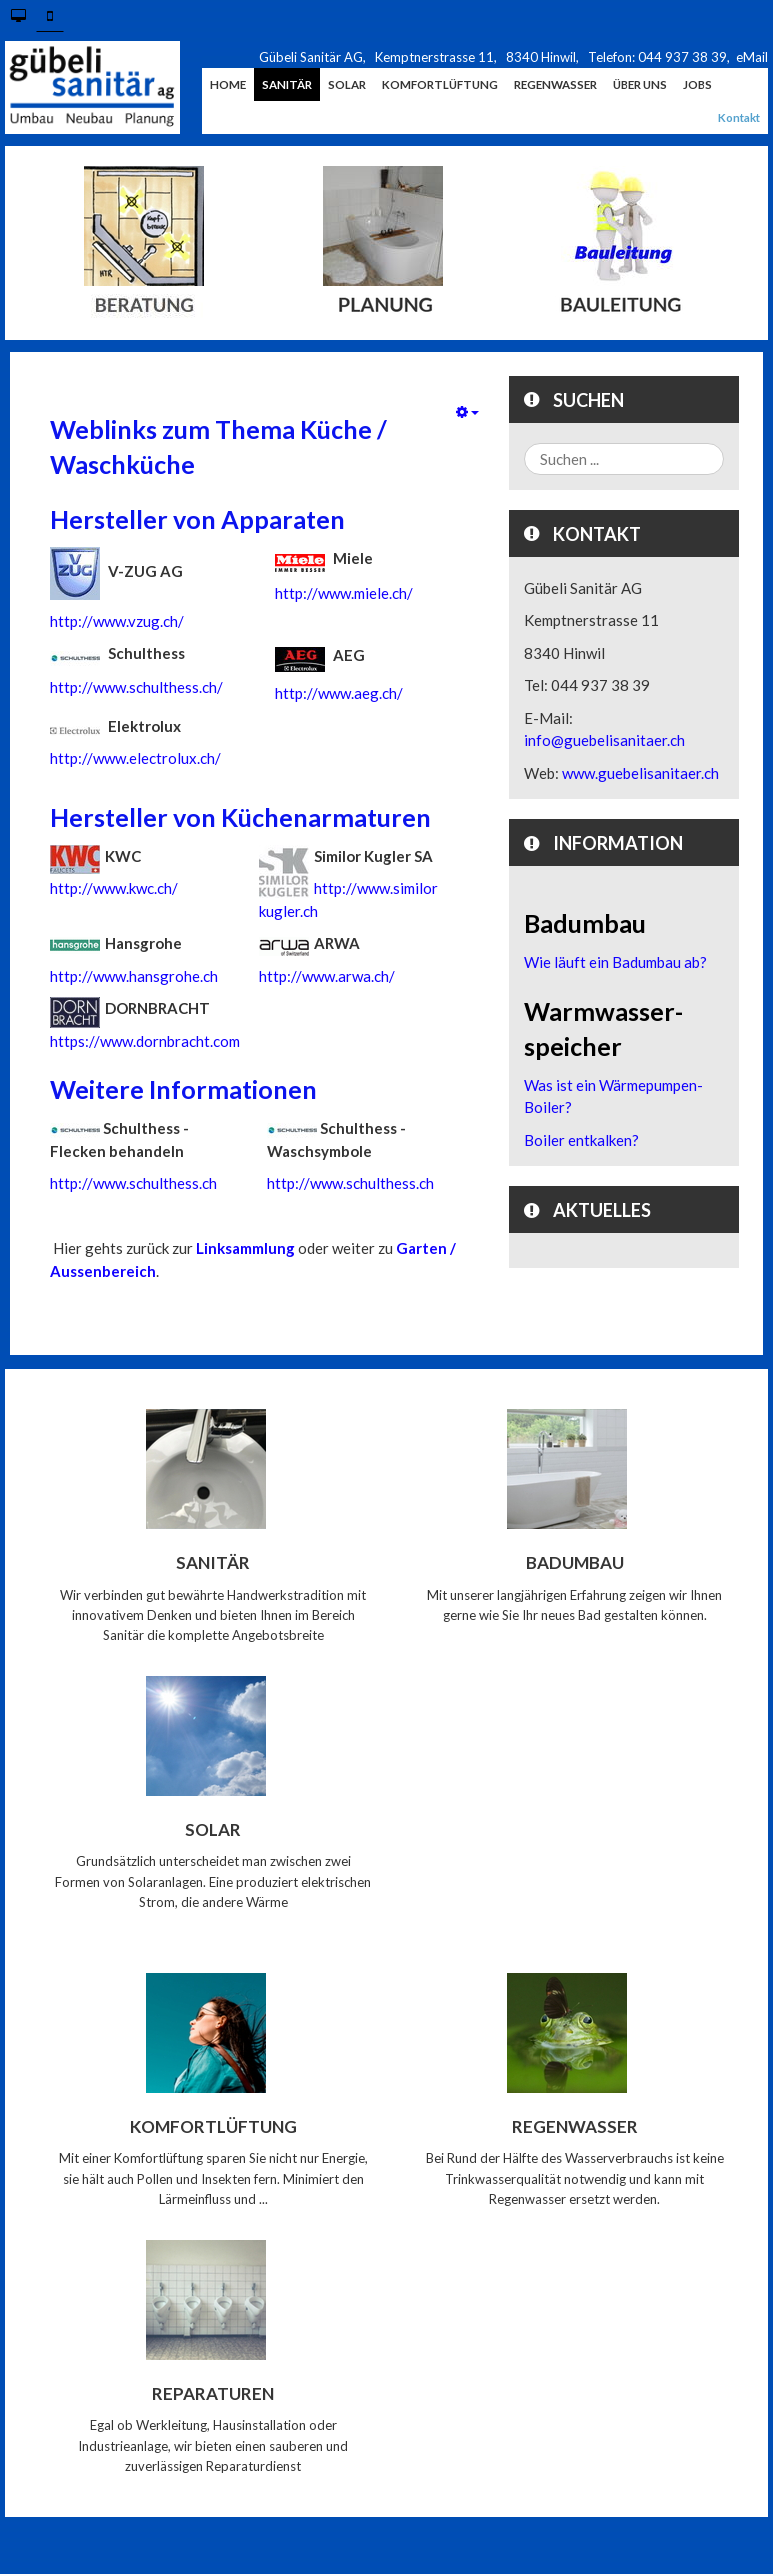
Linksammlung (245, 1248)
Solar (213, 1829)
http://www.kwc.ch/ (114, 888)
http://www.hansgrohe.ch (134, 976)
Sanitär (213, 1562)
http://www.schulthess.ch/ (136, 687)
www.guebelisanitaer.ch (640, 773)
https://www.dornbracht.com (145, 1041)
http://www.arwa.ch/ (327, 976)
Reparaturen (213, 2392)
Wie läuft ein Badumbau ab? (615, 962)
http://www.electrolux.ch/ (135, 758)
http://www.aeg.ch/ (339, 693)
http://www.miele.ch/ (344, 593)
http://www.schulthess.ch (133, 1183)
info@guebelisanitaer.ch (604, 740)
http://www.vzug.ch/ (117, 621)
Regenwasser (575, 2126)
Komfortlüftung (213, 2126)
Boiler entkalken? (581, 1140)
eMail (752, 57)
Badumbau (575, 1562)
